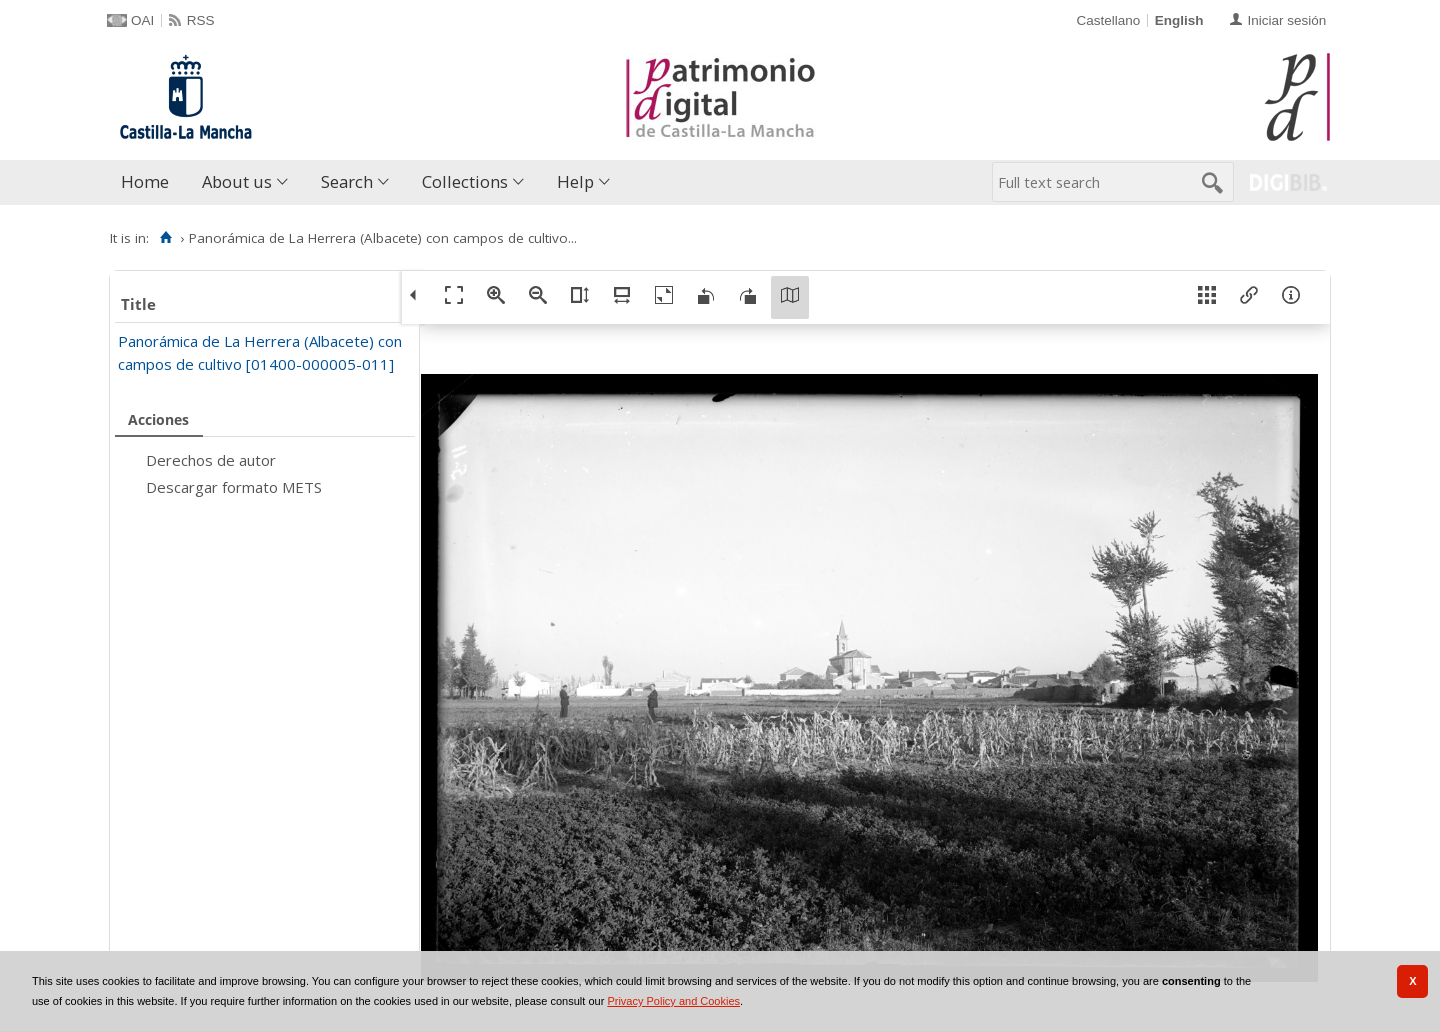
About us (237, 181)
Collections (465, 181)
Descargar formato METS (234, 487)
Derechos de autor (211, 460)
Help (575, 181)
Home (145, 181)
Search (347, 181)
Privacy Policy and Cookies (673, 1001)
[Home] (165, 238)
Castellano (1108, 20)
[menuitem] (149, 182)
